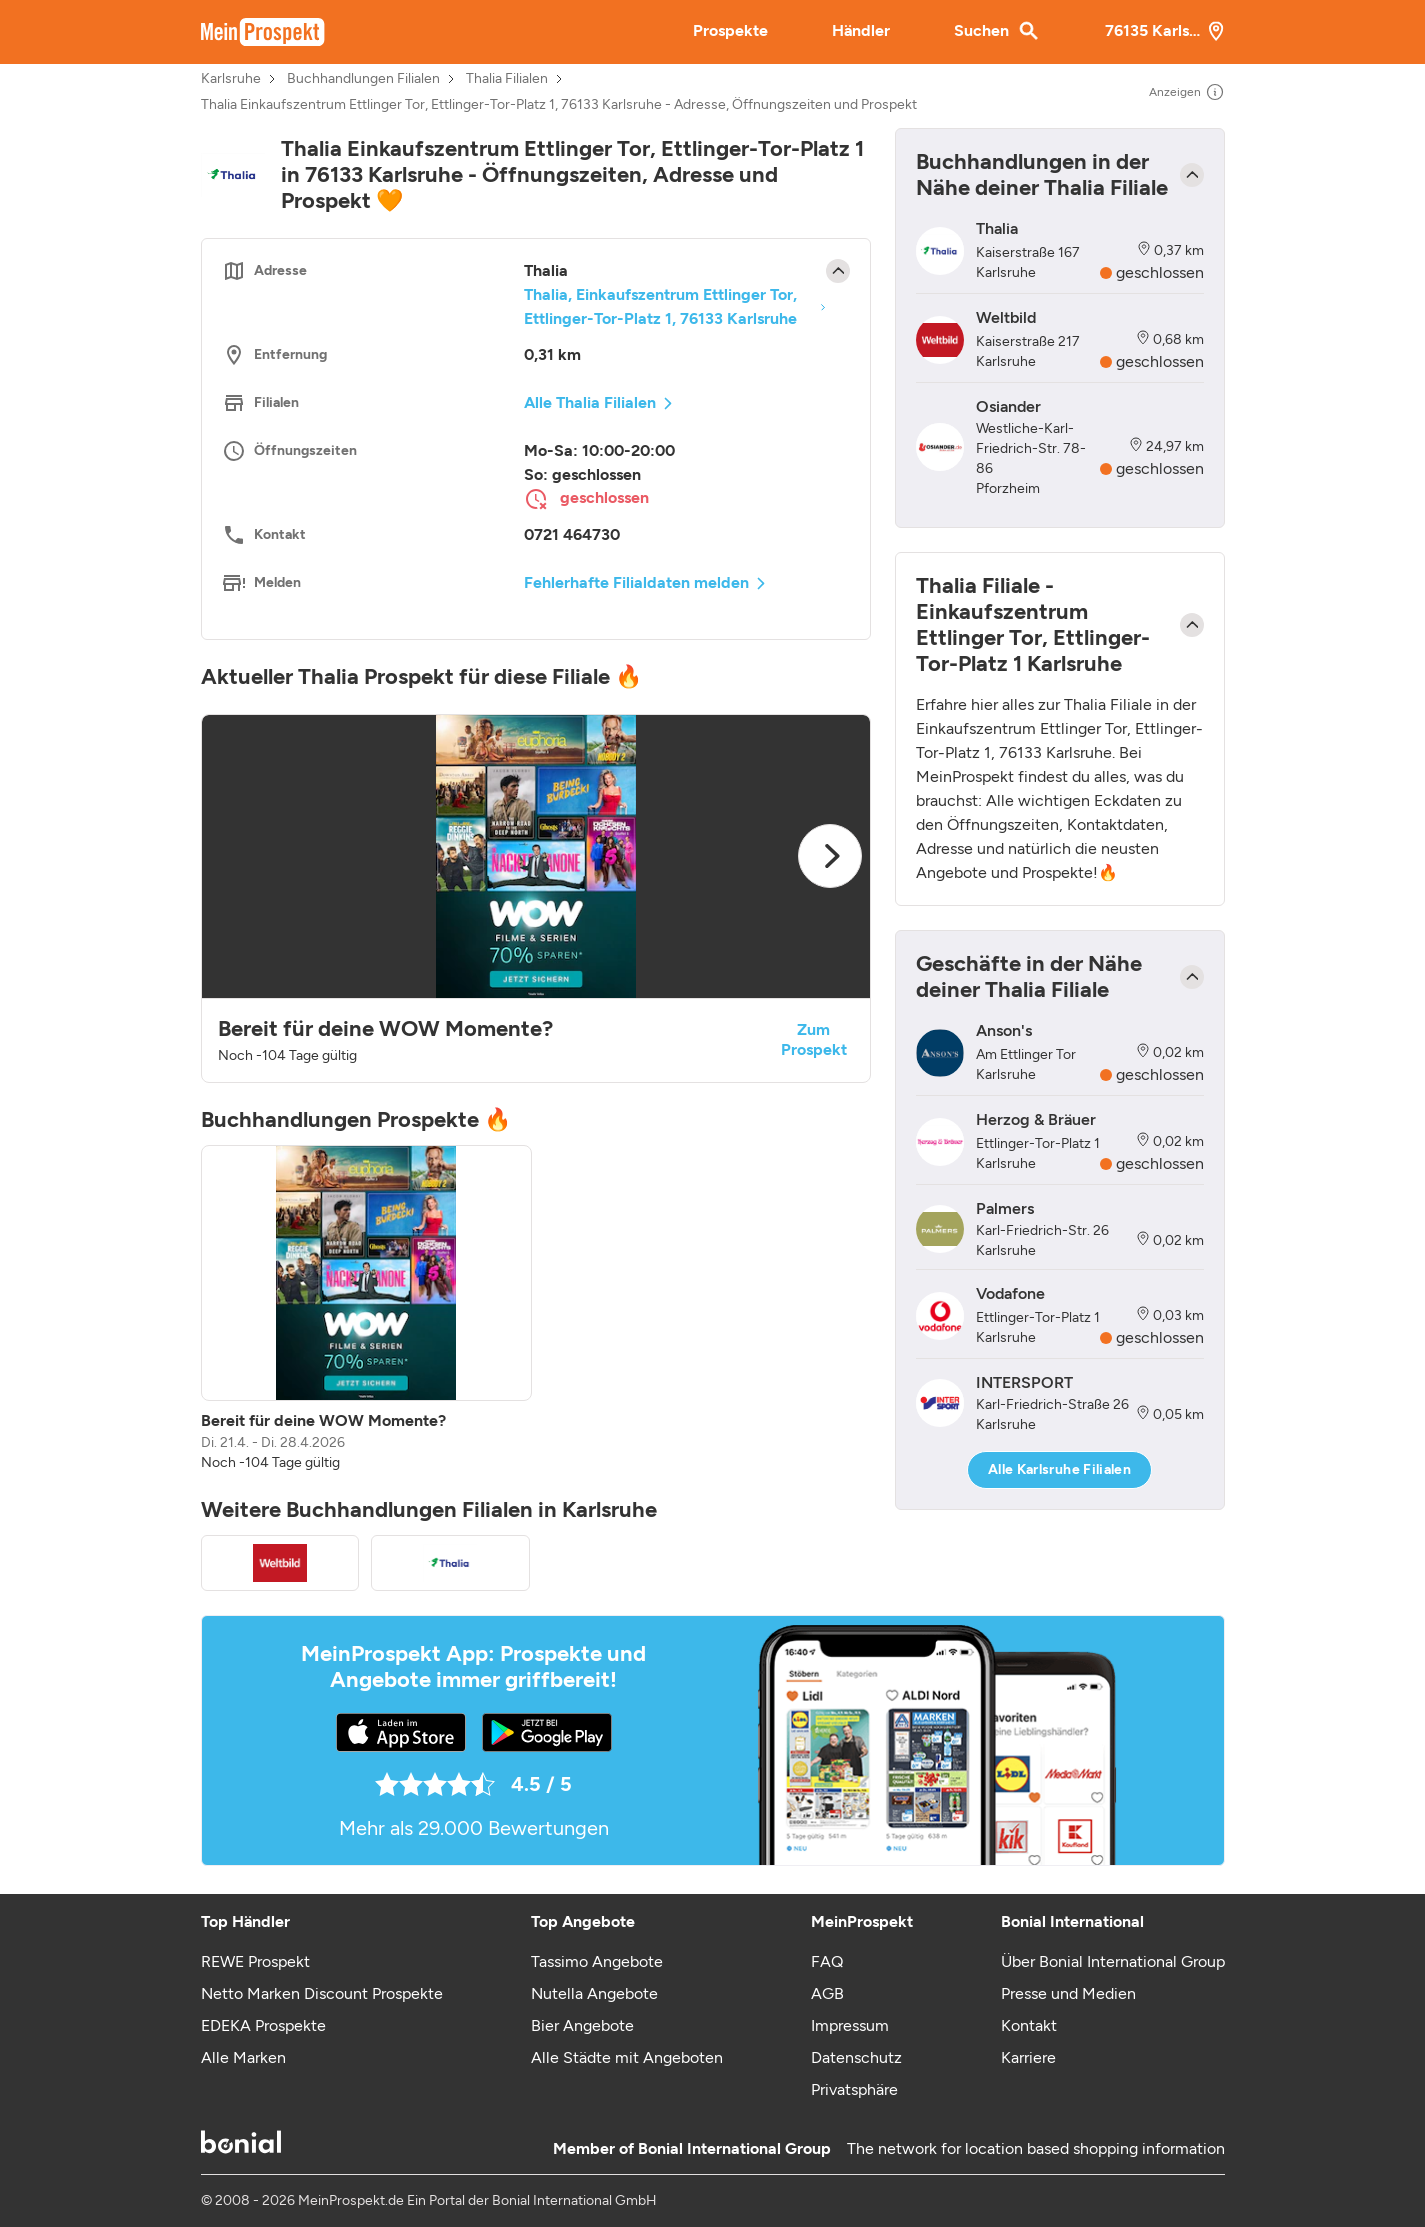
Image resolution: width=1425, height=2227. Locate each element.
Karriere (1028, 2057)
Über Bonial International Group (1113, 1961)
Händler (861, 30)
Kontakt (1029, 2025)
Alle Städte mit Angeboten (627, 2057)
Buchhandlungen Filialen (363, 79)
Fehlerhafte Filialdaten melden (636, 582)
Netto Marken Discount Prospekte (322, 1993)
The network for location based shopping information (1036, 2148)
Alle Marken (243, 2057)
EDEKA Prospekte (263, 2025)
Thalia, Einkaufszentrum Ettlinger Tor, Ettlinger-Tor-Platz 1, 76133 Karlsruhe (660, 306)
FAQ (827, 1961)
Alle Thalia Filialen (590, 402)
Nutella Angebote (594, 1993)
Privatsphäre (854, 2089)
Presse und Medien (1068, 1993)
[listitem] (366, 1309)
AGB (827, 1993)
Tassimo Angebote (597, 1961)
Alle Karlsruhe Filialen (1059, 1469)
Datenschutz (856, 2057)
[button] (536, 898)
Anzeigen (1187, 92)
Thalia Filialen (507, 79)
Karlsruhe (231, 79)
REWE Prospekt (255, 1961)
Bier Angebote (582, 2025)
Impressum (850, 2025)
